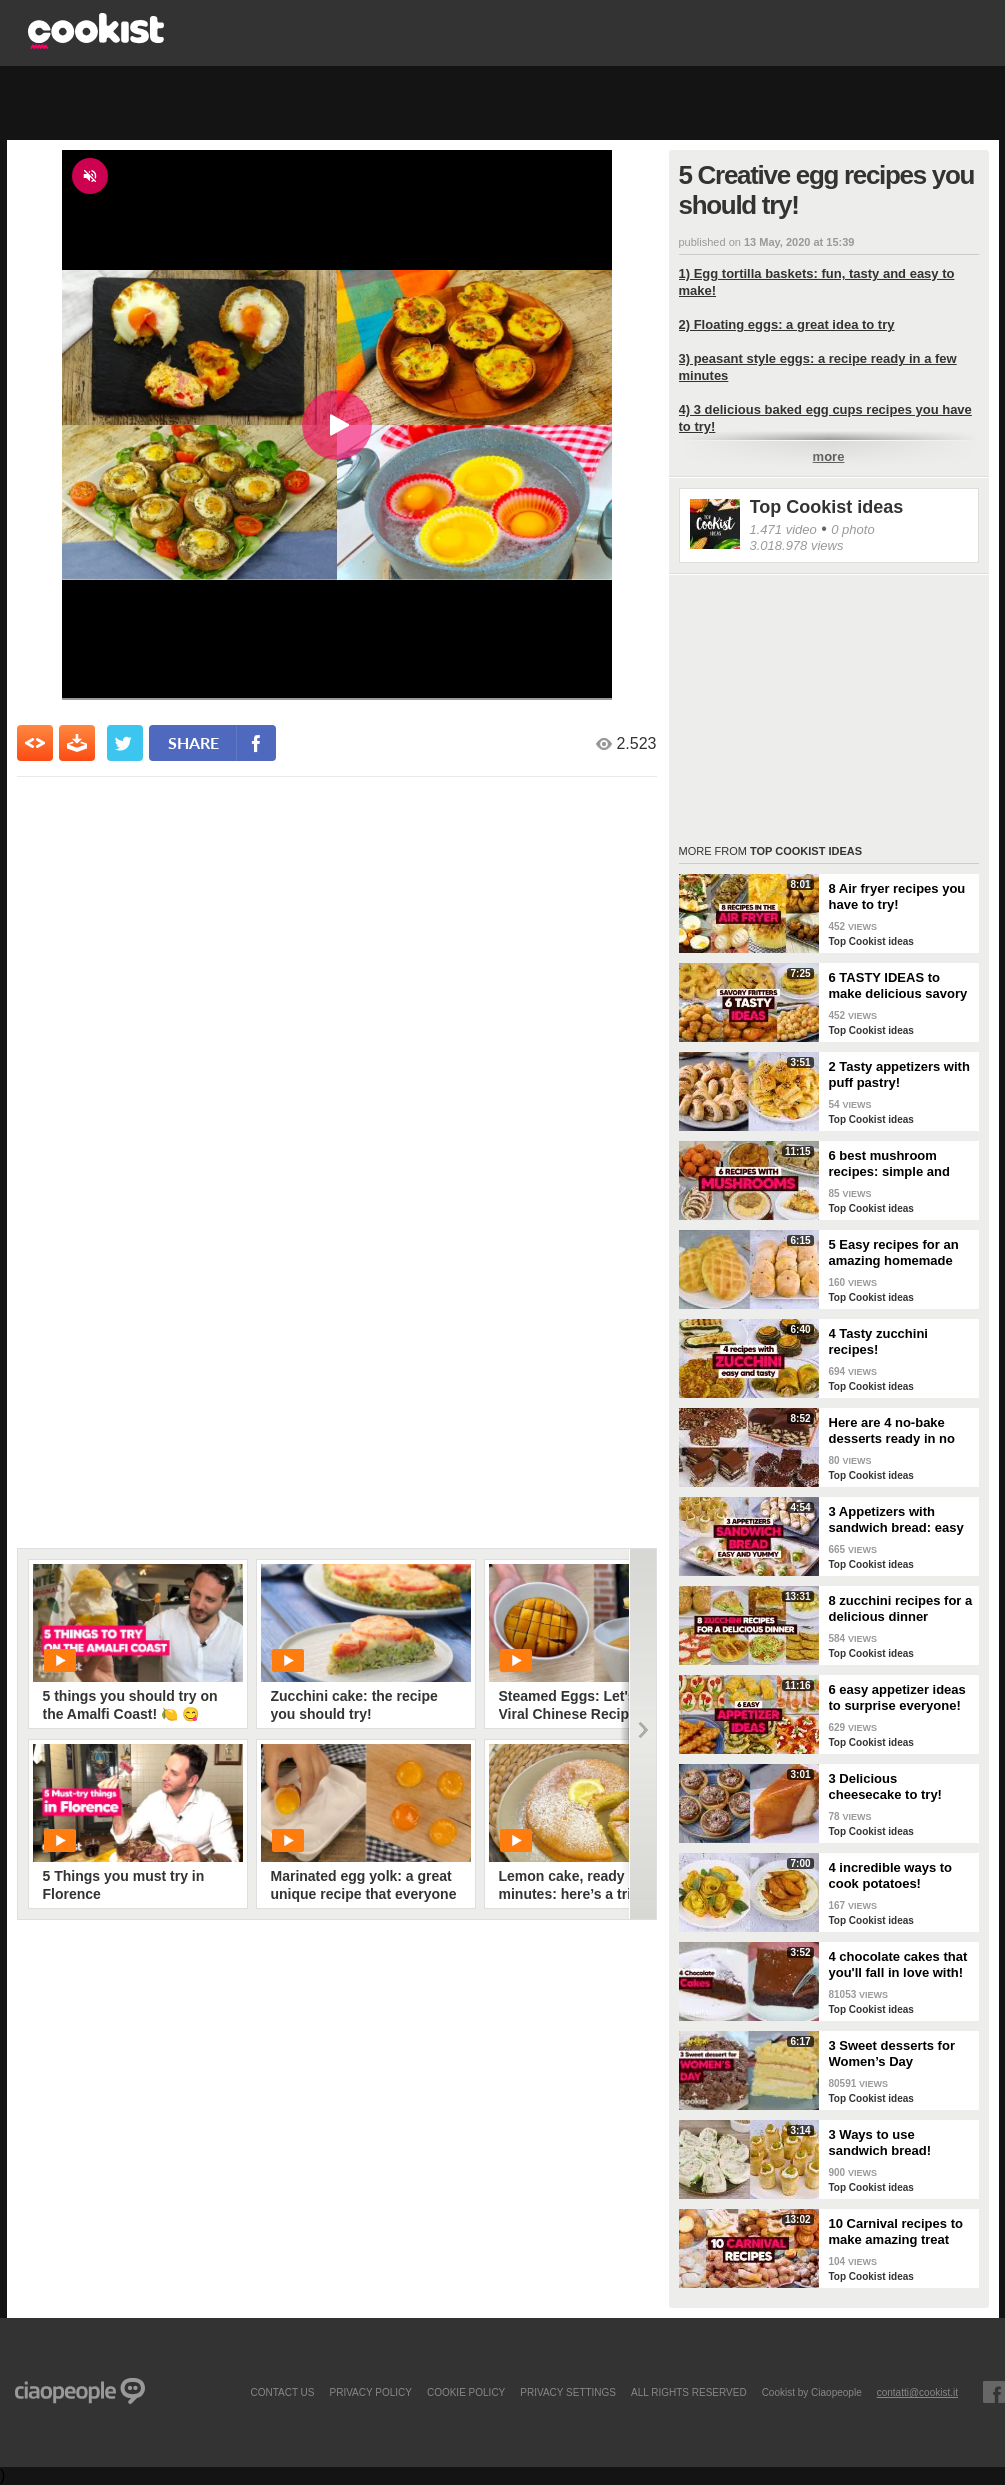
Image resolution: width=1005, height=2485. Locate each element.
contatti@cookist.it (917, 2392)
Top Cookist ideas (827, 507)
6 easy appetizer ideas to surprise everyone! (897, 1697)
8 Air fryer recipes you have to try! (897, 896)
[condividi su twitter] (125, 743)
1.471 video (783, 529)
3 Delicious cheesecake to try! (885, 1786)
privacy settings (568, 2392)
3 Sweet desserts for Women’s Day (892, 2053)
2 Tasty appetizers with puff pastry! (899, 1074)
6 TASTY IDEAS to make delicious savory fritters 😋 (898, 986)
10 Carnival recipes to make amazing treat (896, 2231)
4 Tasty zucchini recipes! (878, 1341)
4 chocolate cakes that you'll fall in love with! (898, 1964)
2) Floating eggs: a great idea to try (787, 324)
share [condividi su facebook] (193, 742)
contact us (282, 2392)
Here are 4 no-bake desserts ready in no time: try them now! (892, 1431)
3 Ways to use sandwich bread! (880, 2142)
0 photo (852, 529)
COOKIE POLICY (466, 2392)
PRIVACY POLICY (370, 2392)
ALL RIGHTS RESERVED (689, 2392)
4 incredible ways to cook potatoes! (891, 1875)
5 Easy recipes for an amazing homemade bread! (894, 1253)
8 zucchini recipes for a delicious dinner (901, 1608)
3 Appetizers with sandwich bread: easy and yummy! (896, 1520)
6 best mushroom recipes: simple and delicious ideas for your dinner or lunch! (894, 1164)
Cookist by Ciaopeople (812, 2392)
